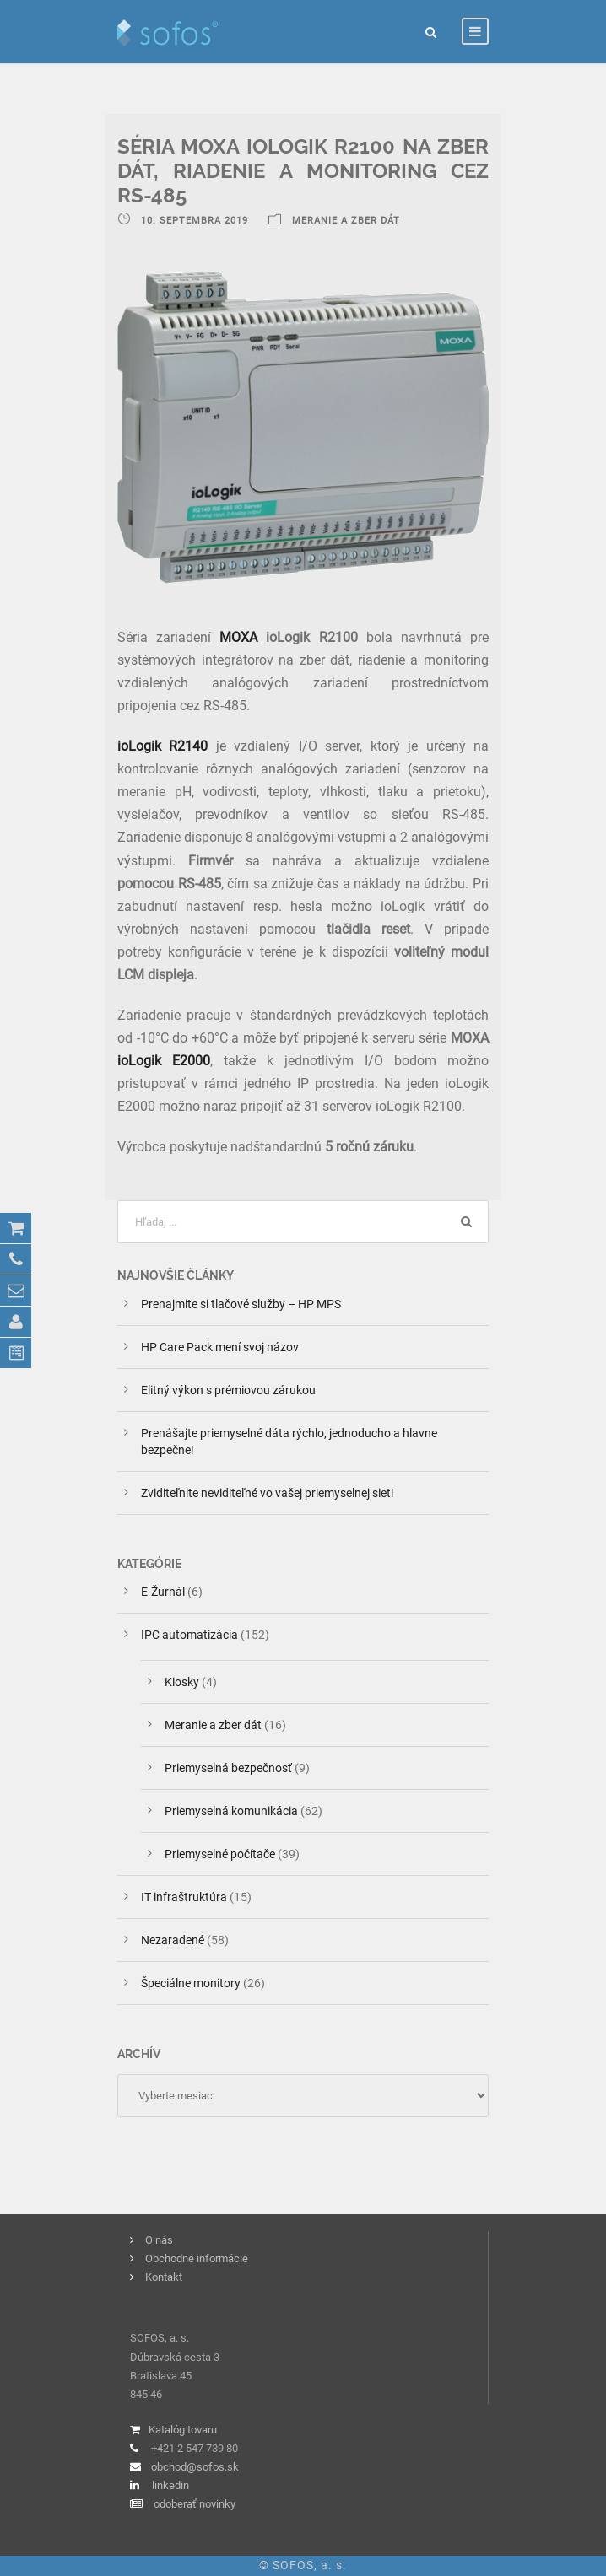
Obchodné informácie (196, 2258)
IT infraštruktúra (184, 1897)
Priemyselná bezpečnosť (228, 1768)
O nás (159, 2240)
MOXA (238, 637)
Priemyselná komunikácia (231, 1811)
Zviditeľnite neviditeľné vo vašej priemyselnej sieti (267, 1493)
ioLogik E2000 (163, 1061)
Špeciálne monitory (191, 1983)
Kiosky (182, 1682)
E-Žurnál (163, 1591)
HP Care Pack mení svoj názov (220, 1347)
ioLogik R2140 (162, 746)
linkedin (170, 2485)
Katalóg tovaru (183, 2429)
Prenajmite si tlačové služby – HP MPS (243, 1304)
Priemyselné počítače (220, 1854)
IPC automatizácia (189, 1634)
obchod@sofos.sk (195, 2466)
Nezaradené (172, 1940)
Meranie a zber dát (213, 1725)
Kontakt (163, 2277)
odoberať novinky (194, 2504)
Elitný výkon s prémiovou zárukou (228, 1390)
